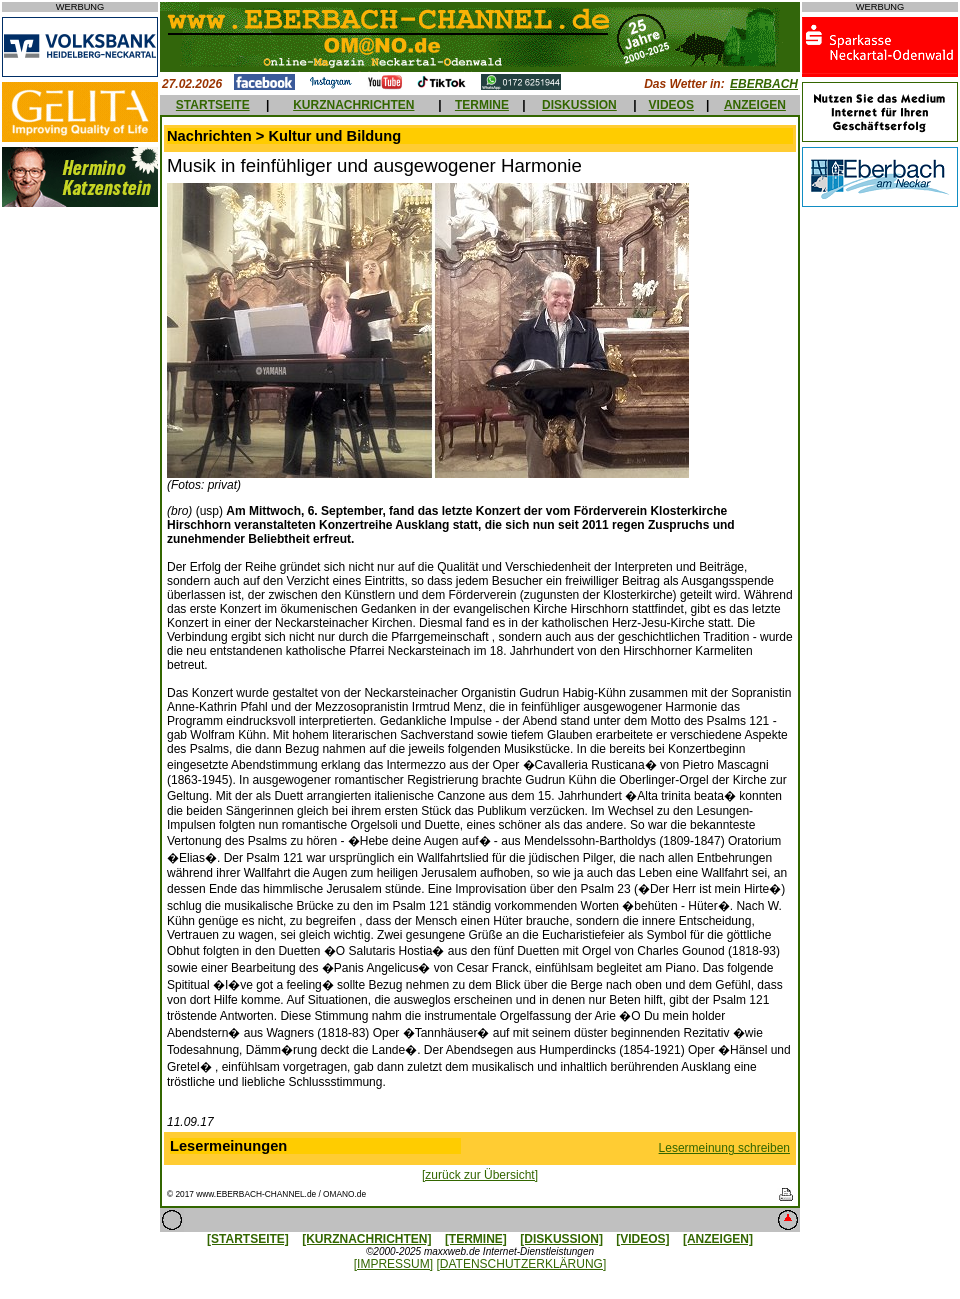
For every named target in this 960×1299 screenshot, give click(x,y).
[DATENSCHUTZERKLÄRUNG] (521, 1264)
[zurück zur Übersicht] (480, 1175)
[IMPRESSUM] (393, 1264)
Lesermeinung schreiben (724, 1148)
